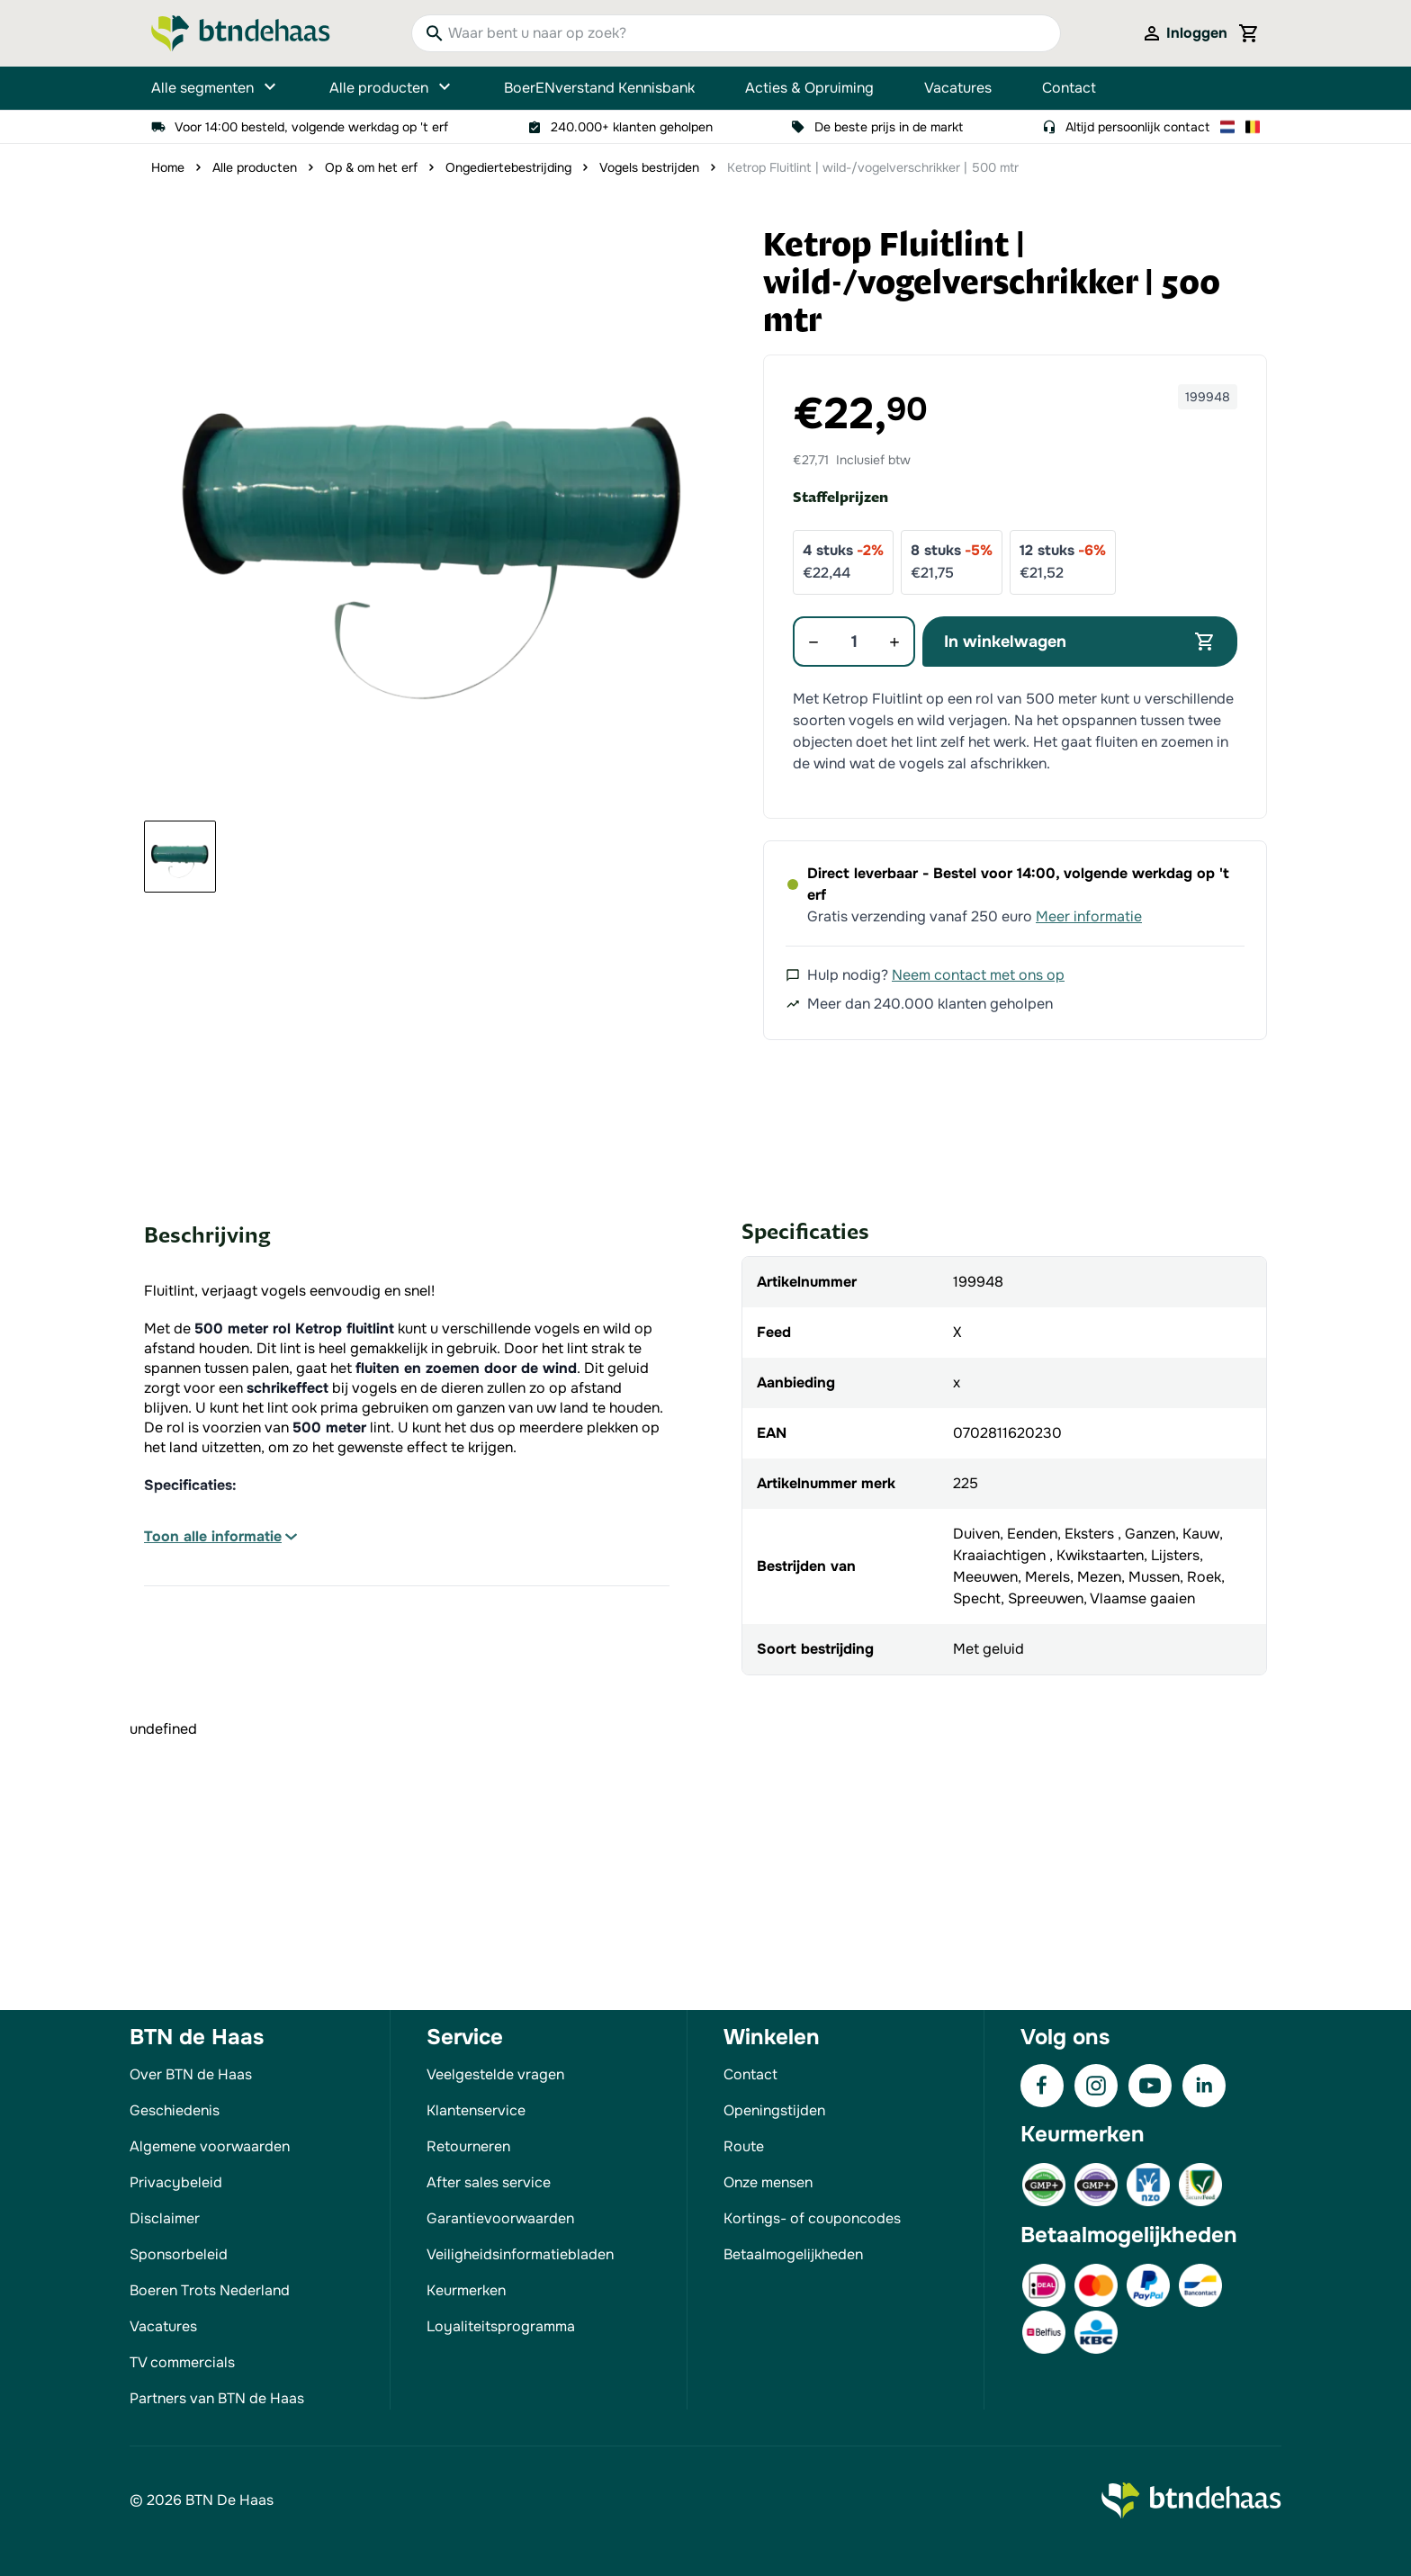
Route (743, 2146)
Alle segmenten (215, 88)
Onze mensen (768, 2182)
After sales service (489, 2182)
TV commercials (182, 2362)
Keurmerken (466, 2290)
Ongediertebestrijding (508, 167)
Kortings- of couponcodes (812, 2218)
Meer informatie (1089, 916)
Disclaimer (165, 2218)
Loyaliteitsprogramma (501, 2326)
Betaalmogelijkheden (793, 2254)
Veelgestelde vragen (495, 2074)
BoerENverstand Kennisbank (599, 87)
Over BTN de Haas (191, 2074)
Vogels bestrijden (649, 167)
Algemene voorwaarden (210, 2146)
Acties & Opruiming (809, 87)
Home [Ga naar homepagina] (167, 167)
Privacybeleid (176, 2182)
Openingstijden (774, 2110)
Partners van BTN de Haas (217, 2398)
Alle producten (391, 88)
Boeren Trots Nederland (210, 2290)
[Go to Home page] (240, 33)
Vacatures (958, 87)
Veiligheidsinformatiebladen (520, 2254)
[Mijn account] (1184, 33)
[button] (433, 516)
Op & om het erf (371, 167)
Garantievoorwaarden (500, 2218)
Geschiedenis (175, 2110)
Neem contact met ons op (978, 974)
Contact (1069, 87)
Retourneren (468, 2146)
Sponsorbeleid (179, 2254)
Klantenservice (476, 2110)
